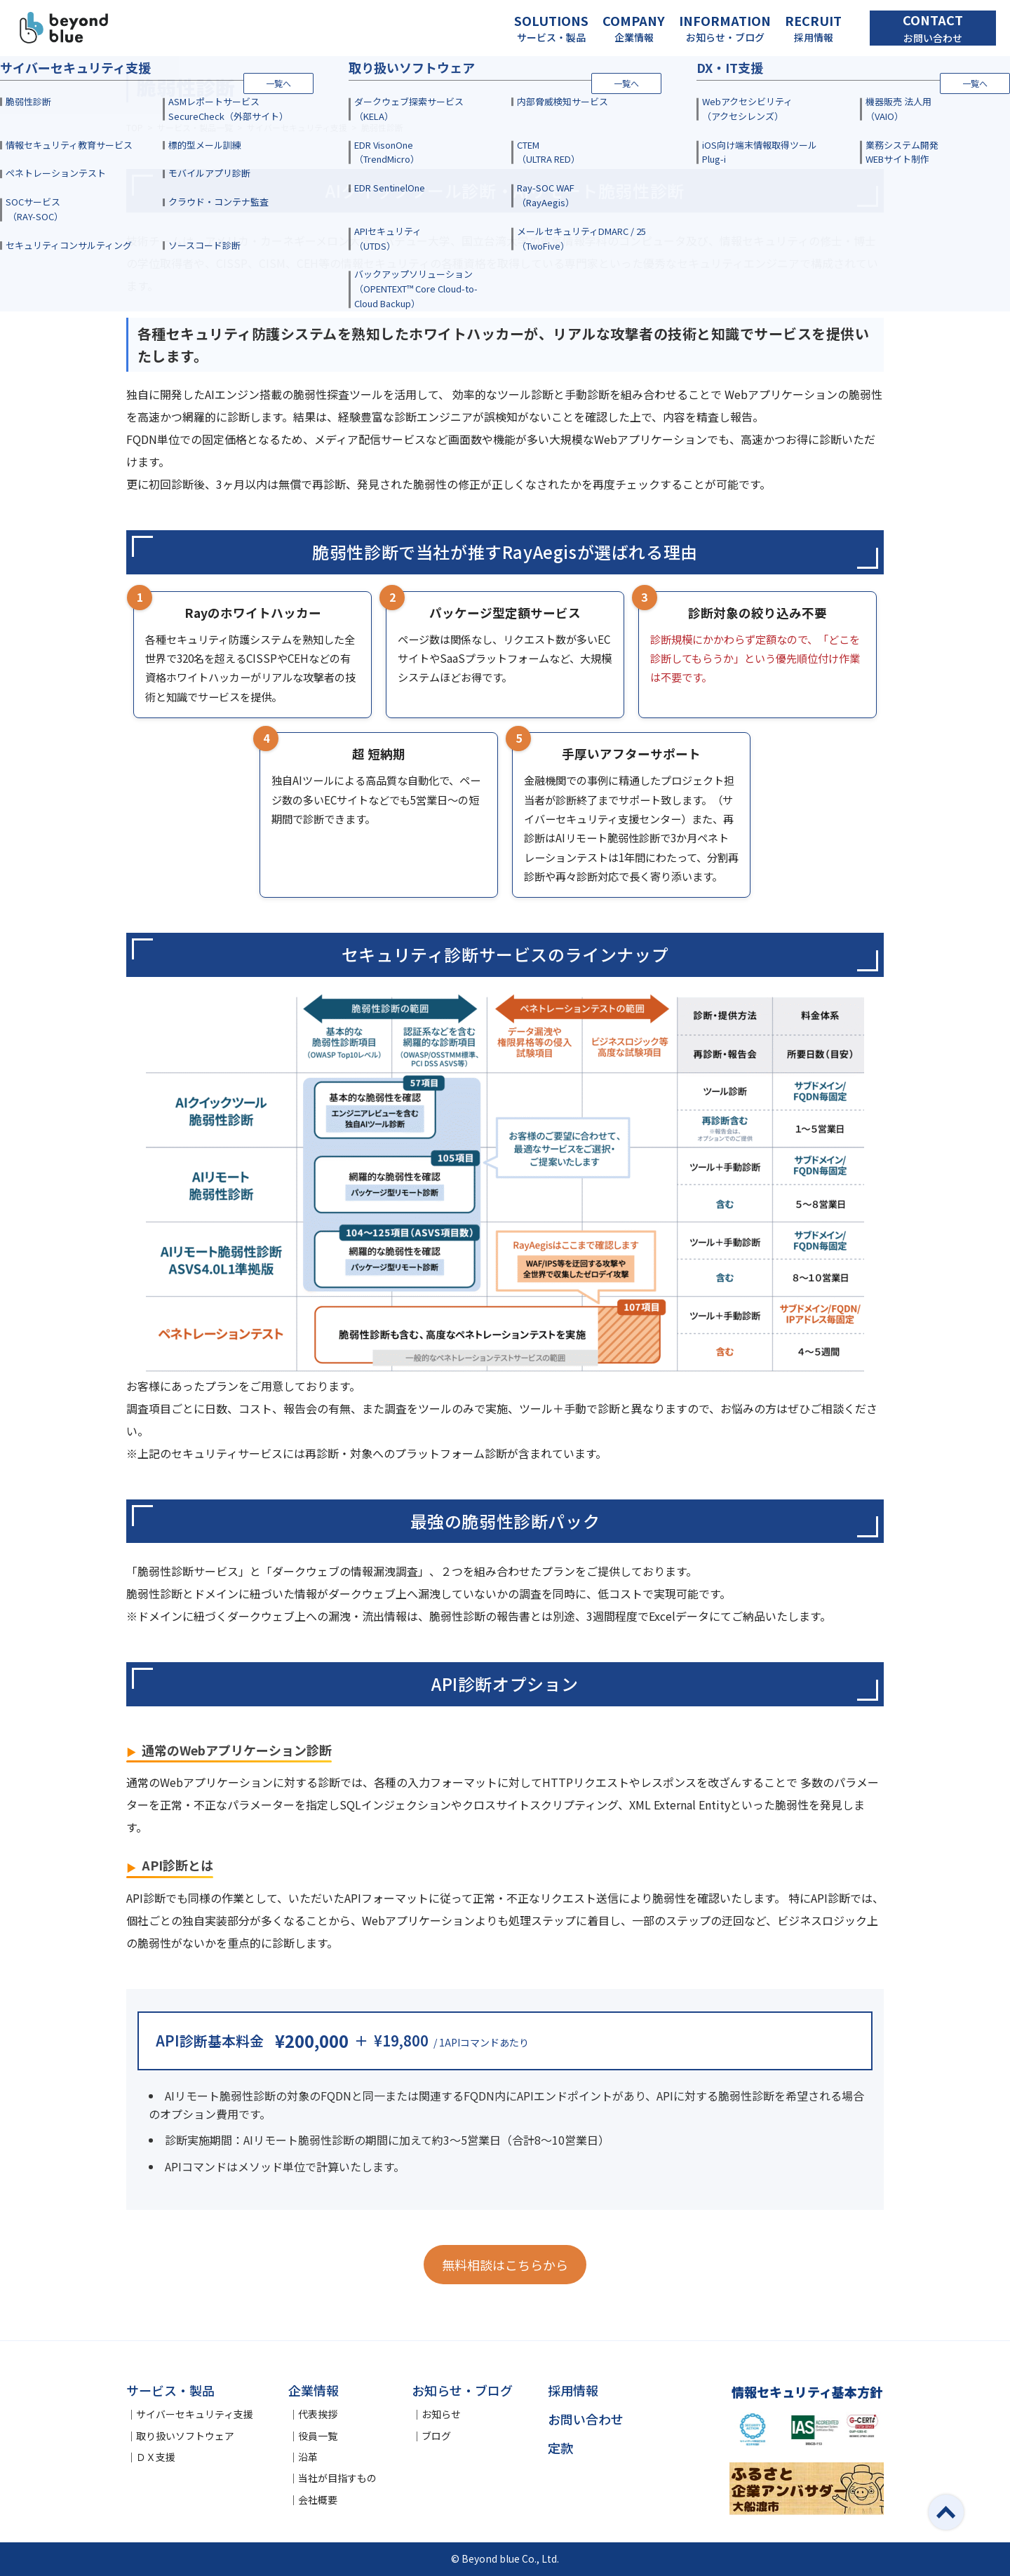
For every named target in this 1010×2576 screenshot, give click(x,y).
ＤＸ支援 (155, 2457)
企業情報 (313, 2390)
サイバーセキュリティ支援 (297, 127)
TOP (134, 127)
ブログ (436, 2436)
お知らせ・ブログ (462, 2390)
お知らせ (441, 2414)
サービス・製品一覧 (195, 127)
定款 (560, 2448)
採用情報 (573, 2390)
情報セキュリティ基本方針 (807, 2392)
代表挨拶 (317, 2414)
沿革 (308, 2457)
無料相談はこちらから (505, 2264)
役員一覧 (317, 2436)
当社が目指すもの (337, 2478)
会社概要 (317, 2500)
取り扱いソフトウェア (185, 2436)
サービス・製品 (170, 2390)
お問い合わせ (586, 2419)
